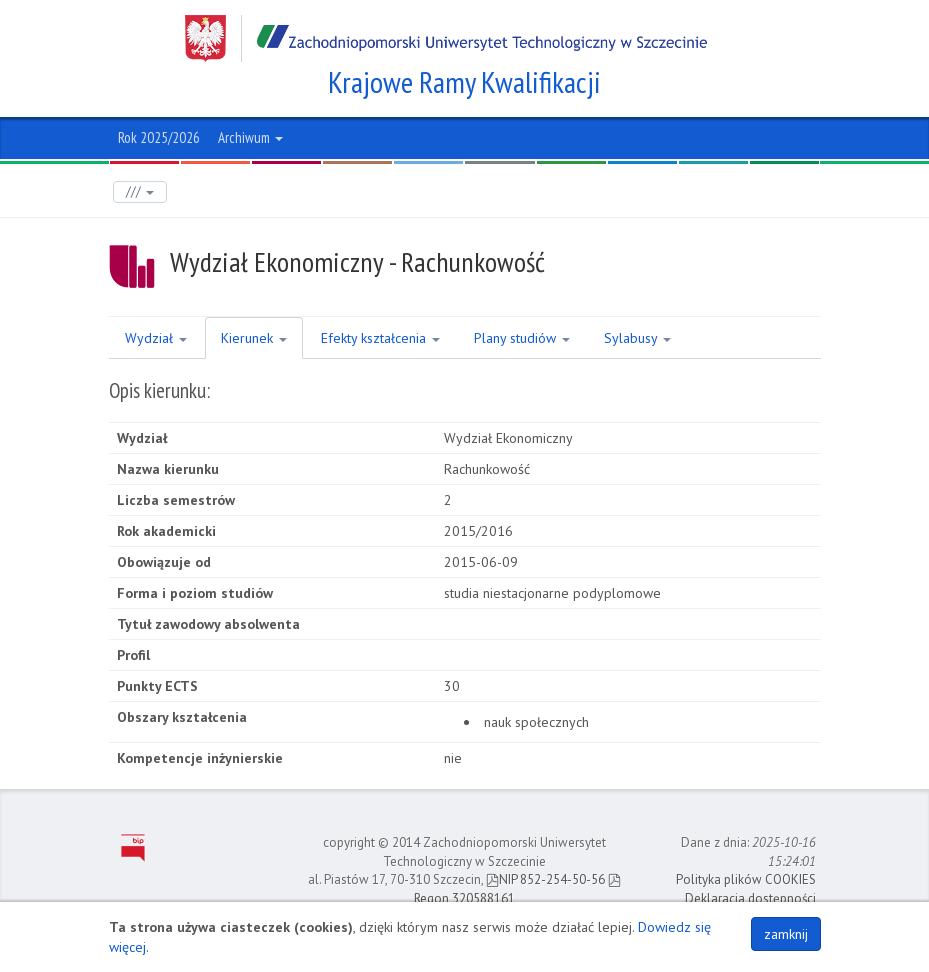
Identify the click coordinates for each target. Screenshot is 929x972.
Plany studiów (522, 338)
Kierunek (254, 338)
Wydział (156, 338)
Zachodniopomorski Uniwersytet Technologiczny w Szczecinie (446, 38)
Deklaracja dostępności (750, 898)
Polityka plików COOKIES (746, 879)
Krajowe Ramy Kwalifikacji (464, 82)
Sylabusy (637, 338)
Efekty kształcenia (380, 338)
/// (140, 191)
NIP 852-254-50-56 (545, 879)
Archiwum (250, 137)
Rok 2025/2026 (159, 137)
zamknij (786, 934)
